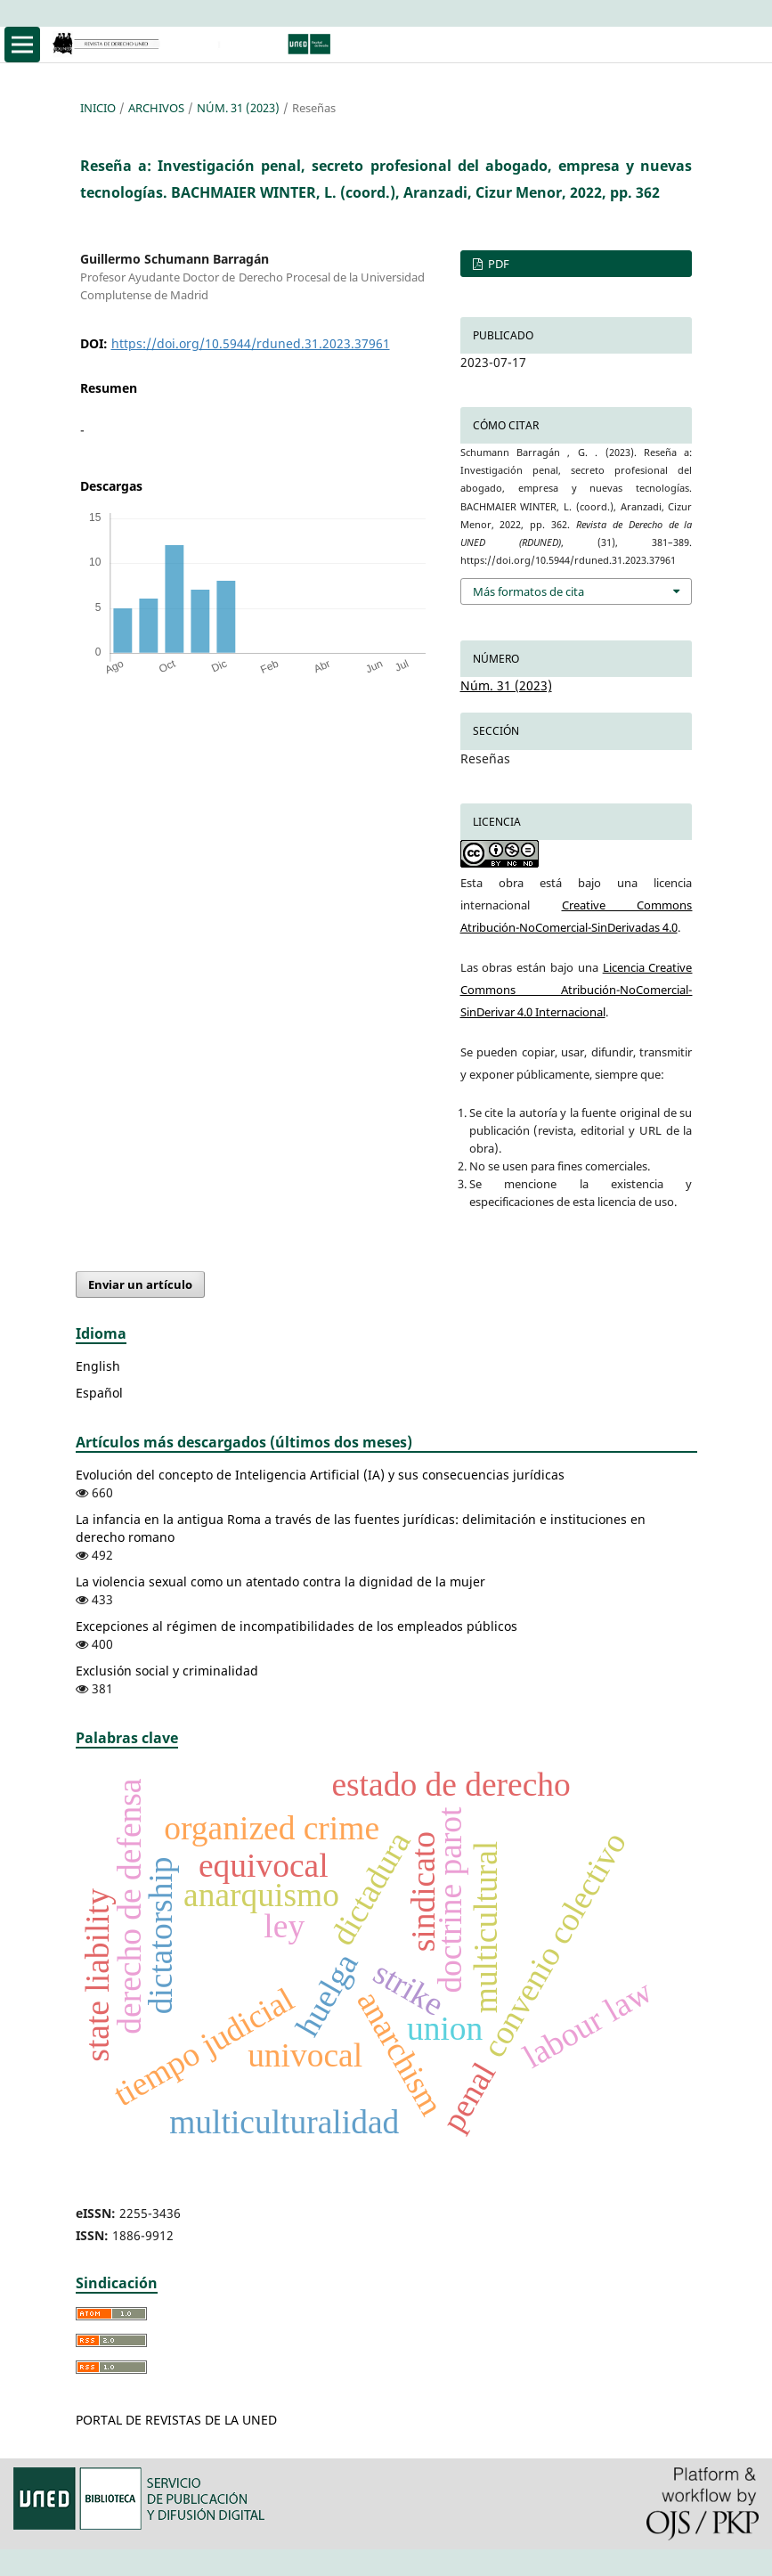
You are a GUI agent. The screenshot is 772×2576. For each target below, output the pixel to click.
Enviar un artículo (140, 1284)
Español (99, 1392)
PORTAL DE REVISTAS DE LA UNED (176, 2419)
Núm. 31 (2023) (238, 108)
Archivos (156, 108)
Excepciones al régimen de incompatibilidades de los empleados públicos (296, 1626)
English (98, 1365)
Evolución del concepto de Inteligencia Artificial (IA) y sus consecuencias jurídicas (320, 1474)
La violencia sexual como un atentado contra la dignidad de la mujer (280, 1581)
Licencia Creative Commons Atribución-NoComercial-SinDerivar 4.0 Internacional (576, 989)
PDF (497, 264)
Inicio (98, 108)
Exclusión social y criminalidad (167, 1670)
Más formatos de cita (528, 591)
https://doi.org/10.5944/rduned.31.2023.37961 (250, 343)
